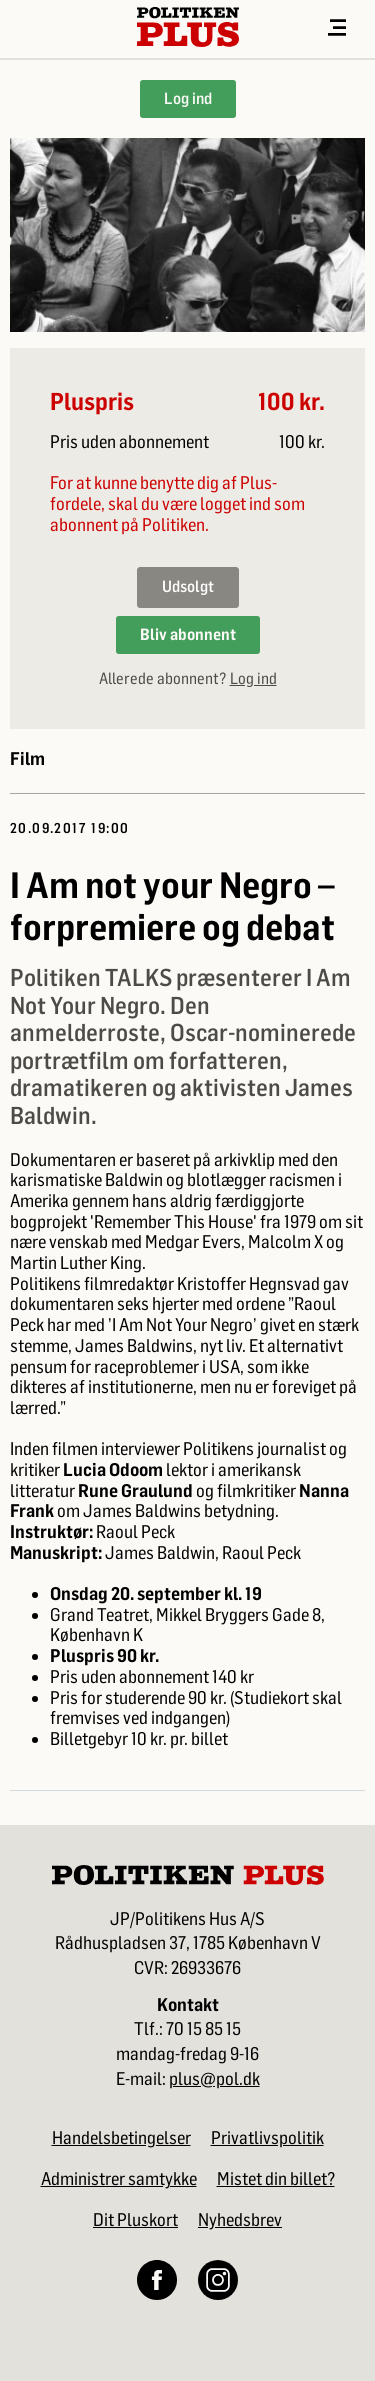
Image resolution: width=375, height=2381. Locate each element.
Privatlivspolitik (267, 2138)
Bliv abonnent (188, 634)
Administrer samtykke (119, 2179)
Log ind (188, 98)
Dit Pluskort (135, 2220)
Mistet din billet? (276, 2179)
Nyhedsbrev (240, 2220)
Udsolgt (188, 586)
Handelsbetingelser (121, 2138)
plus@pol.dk (214, 2079)
